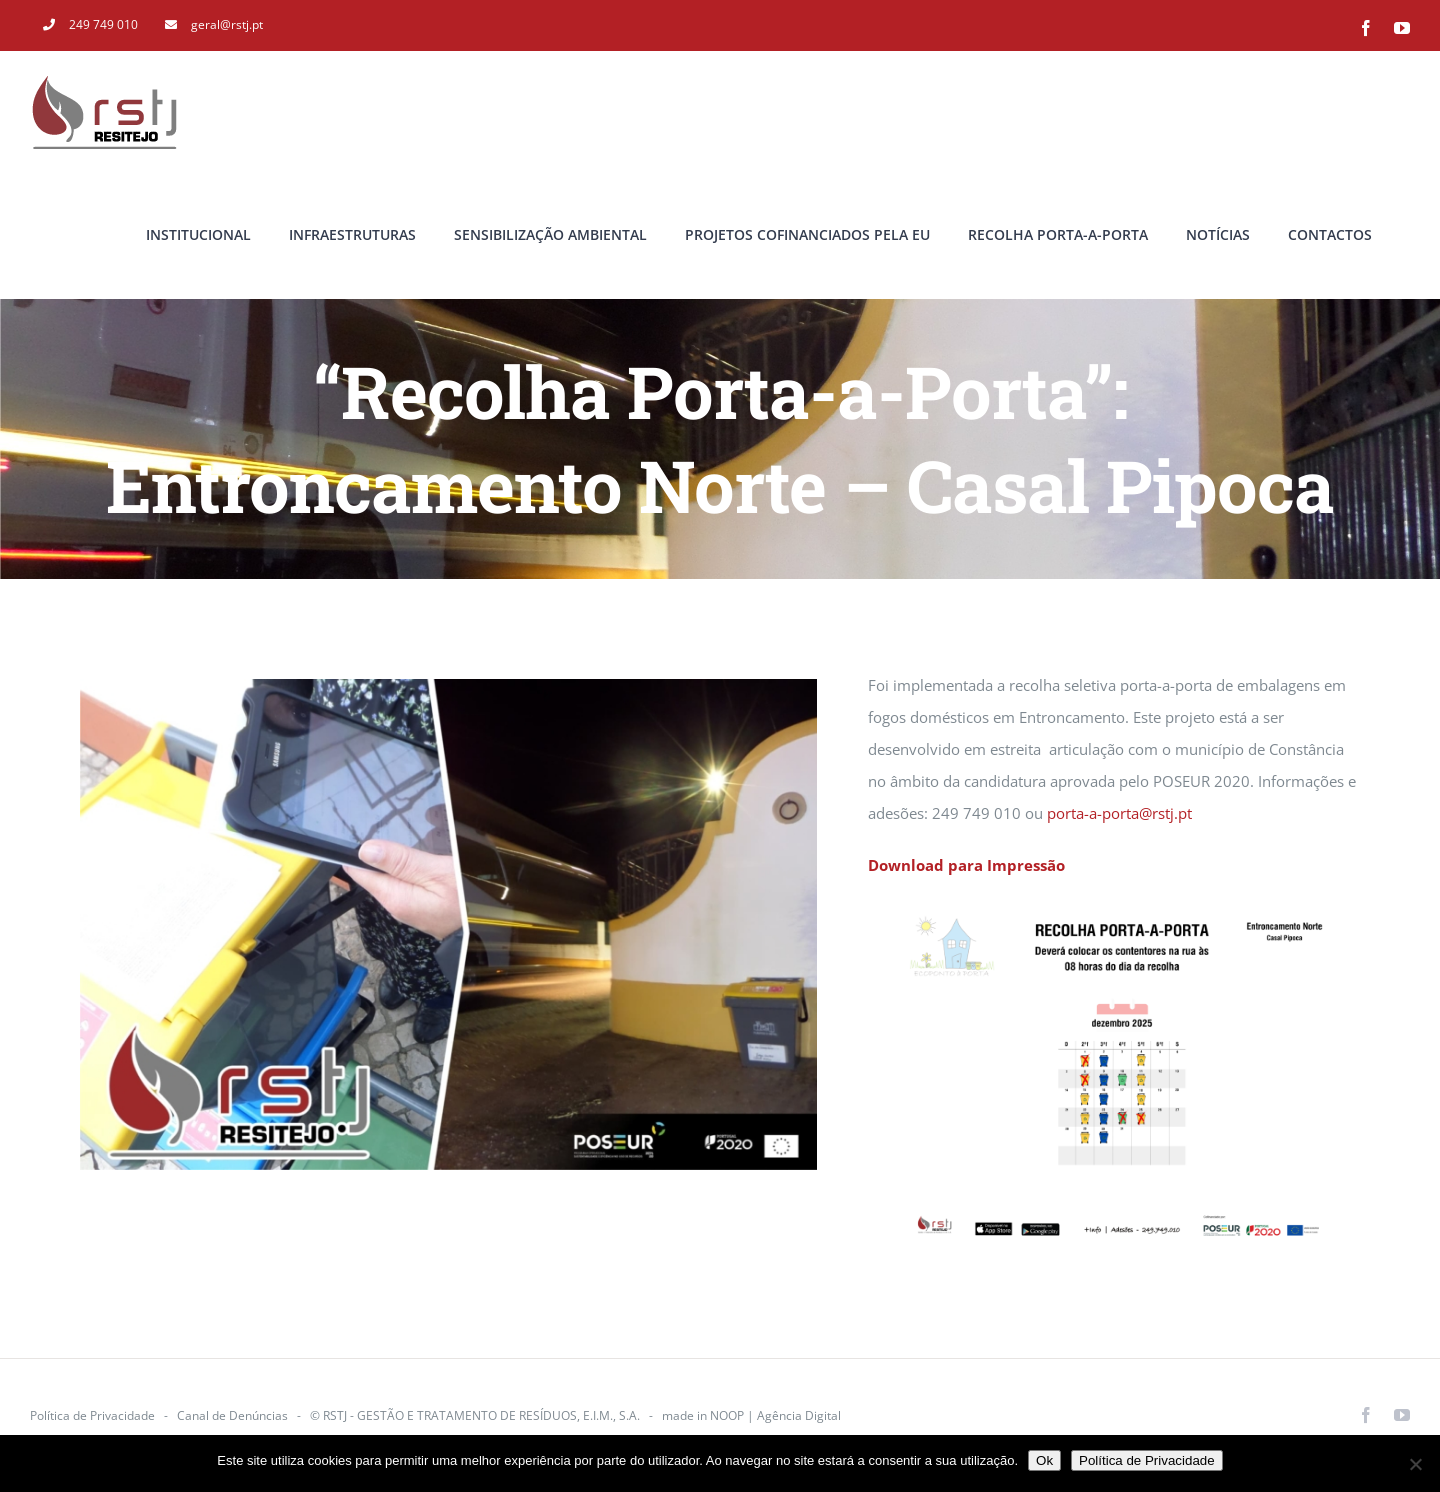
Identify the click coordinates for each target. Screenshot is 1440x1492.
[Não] (1415, 1464)
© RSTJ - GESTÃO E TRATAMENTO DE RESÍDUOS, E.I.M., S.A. (475, 1415)
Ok (1044, 1460)
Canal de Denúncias (232, 1415)
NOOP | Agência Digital (775, 1415)
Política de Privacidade (92, 1415)
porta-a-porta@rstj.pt (1119, 813)
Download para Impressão (966, 865)
